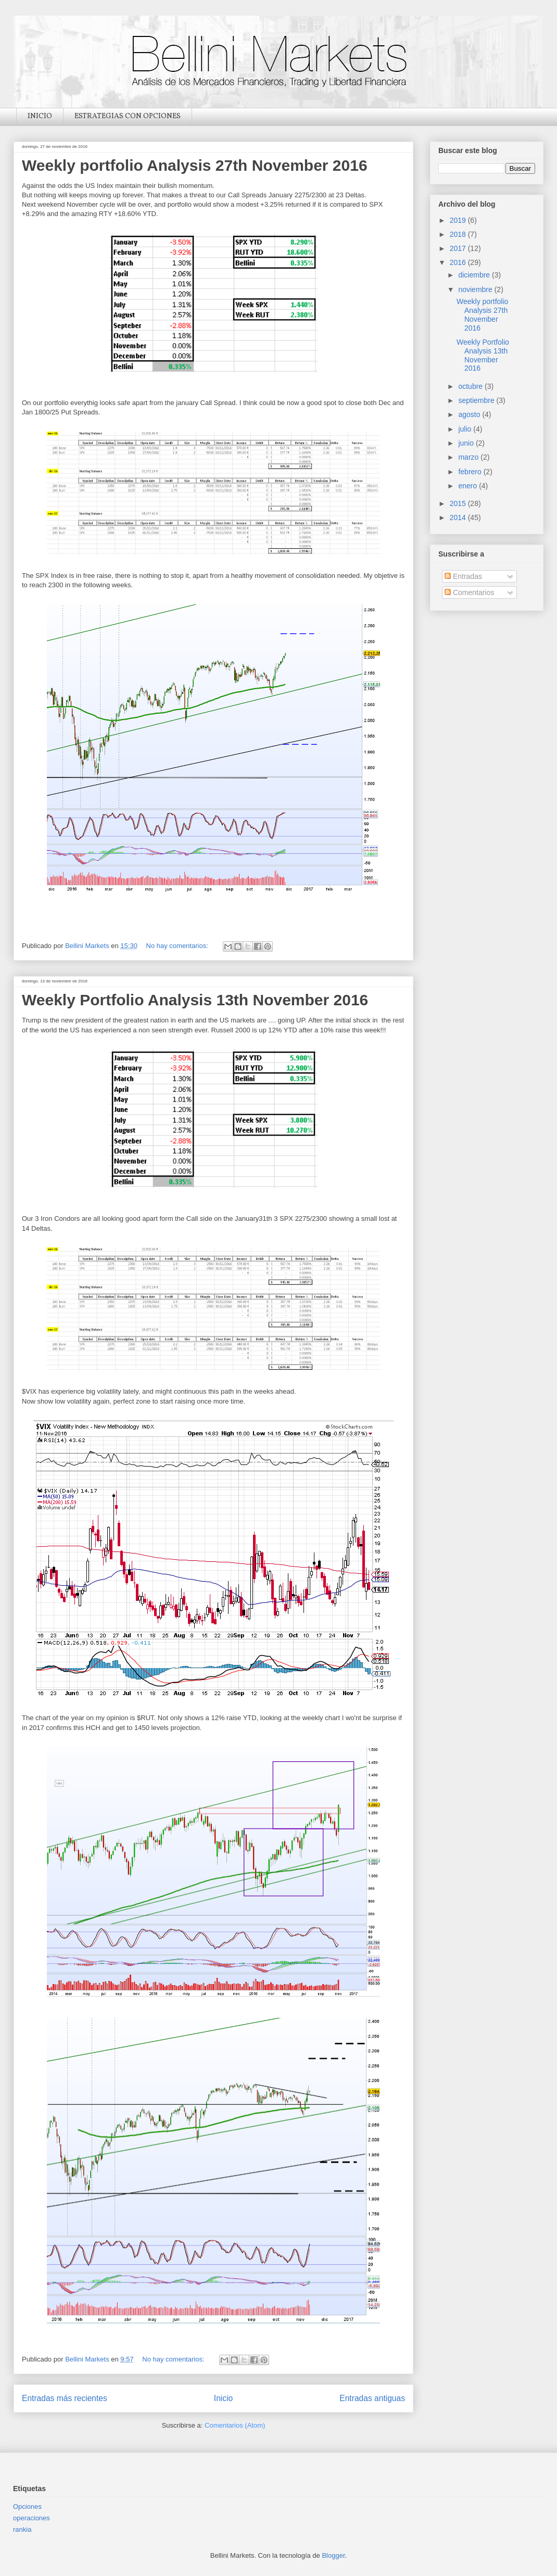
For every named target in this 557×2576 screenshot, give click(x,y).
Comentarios (469, 592)
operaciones (31, 2518)
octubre (471, 386)
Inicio (223, 2398)
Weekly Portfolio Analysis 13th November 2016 (195, 999)
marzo (469, 457)
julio (465, 429)
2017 (459, 248)
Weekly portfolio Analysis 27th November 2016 (195, 165)
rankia (22, 2529)
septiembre (477, 400)
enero (468, 486)
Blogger (333, 2555)
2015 (459, 503)
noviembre (476, 289)
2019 (459, 220)
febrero (470, 472)
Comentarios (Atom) (235, 2425)
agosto (470, 414)
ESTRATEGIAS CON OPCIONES (127, 116)
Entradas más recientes (64, 2398)
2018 (459, 234)
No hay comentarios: (178, 946)
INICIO (40, 116)
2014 (459, 517)
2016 (459, 262)
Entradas (463, 576)
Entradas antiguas (372, 2398)
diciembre (475, 275)
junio (466, 443)
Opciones (27, 2506)
